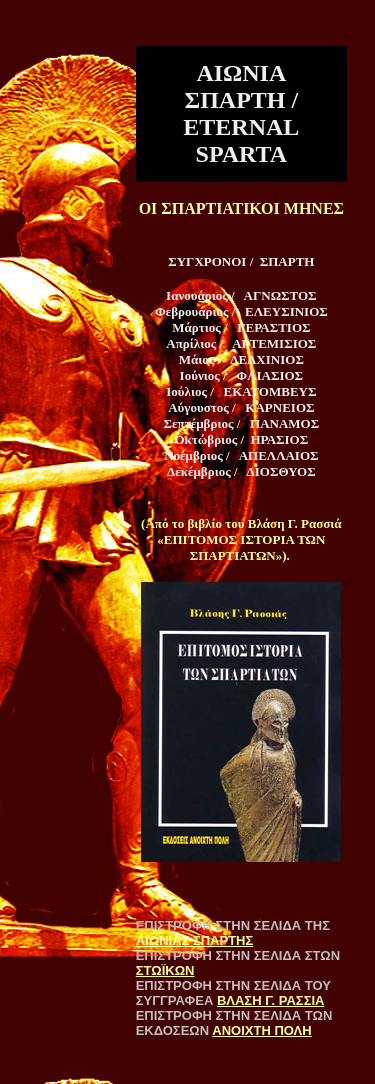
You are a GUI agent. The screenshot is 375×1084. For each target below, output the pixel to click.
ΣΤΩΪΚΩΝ (165, 970)
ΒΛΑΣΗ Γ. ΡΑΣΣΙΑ (271, 1000)
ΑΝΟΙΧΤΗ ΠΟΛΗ (261, 1030)
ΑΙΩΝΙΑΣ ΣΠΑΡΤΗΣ (195, 940)
